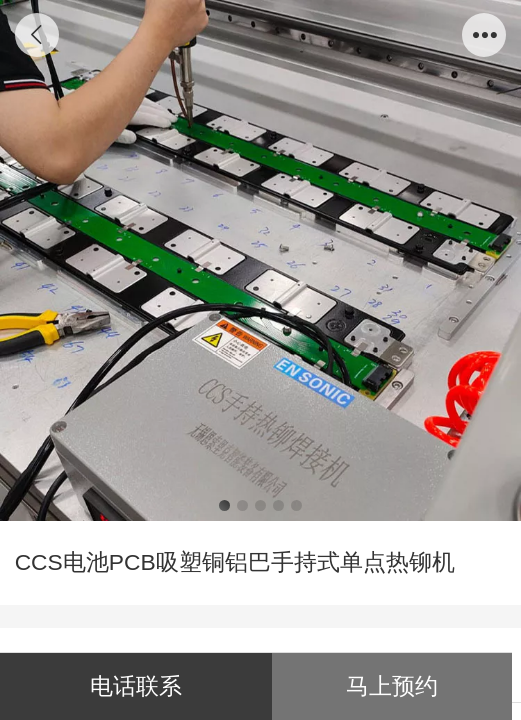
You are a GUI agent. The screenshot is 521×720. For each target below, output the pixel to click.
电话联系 (136, 686)
